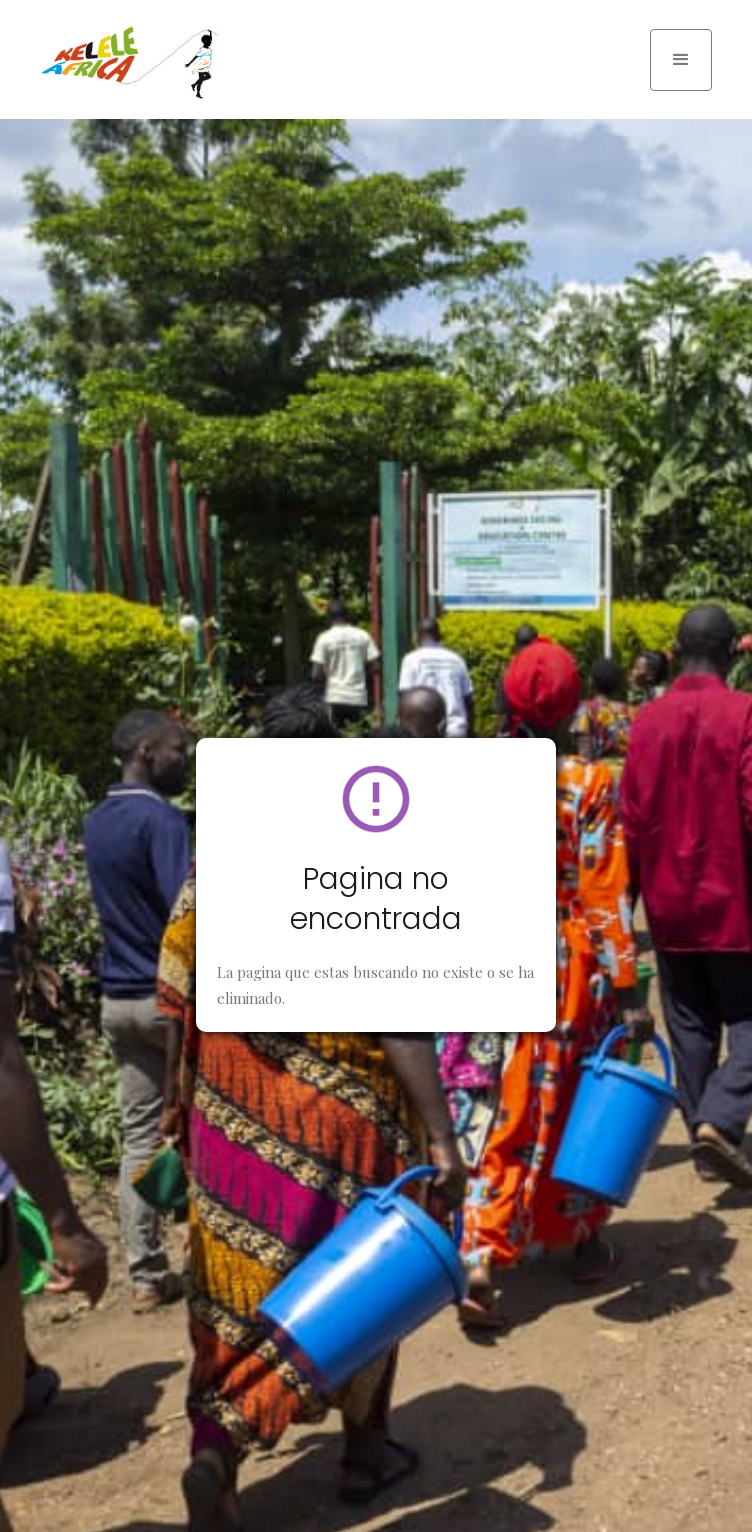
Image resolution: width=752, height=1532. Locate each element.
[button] (681, 60)
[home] (125, 62)
